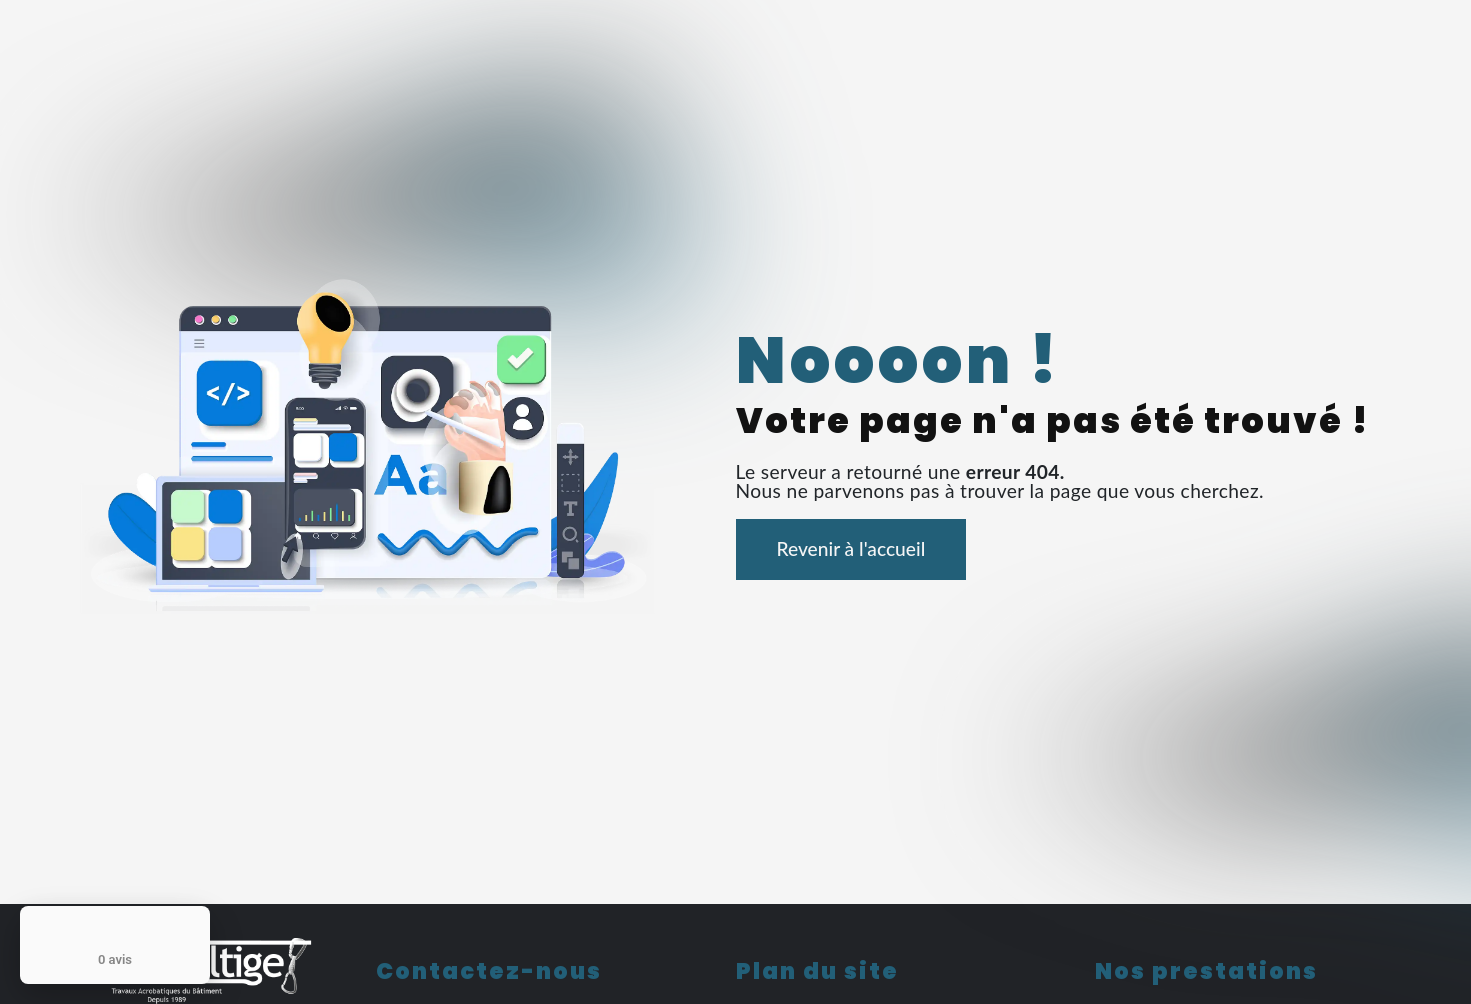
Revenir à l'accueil (851, 548)
